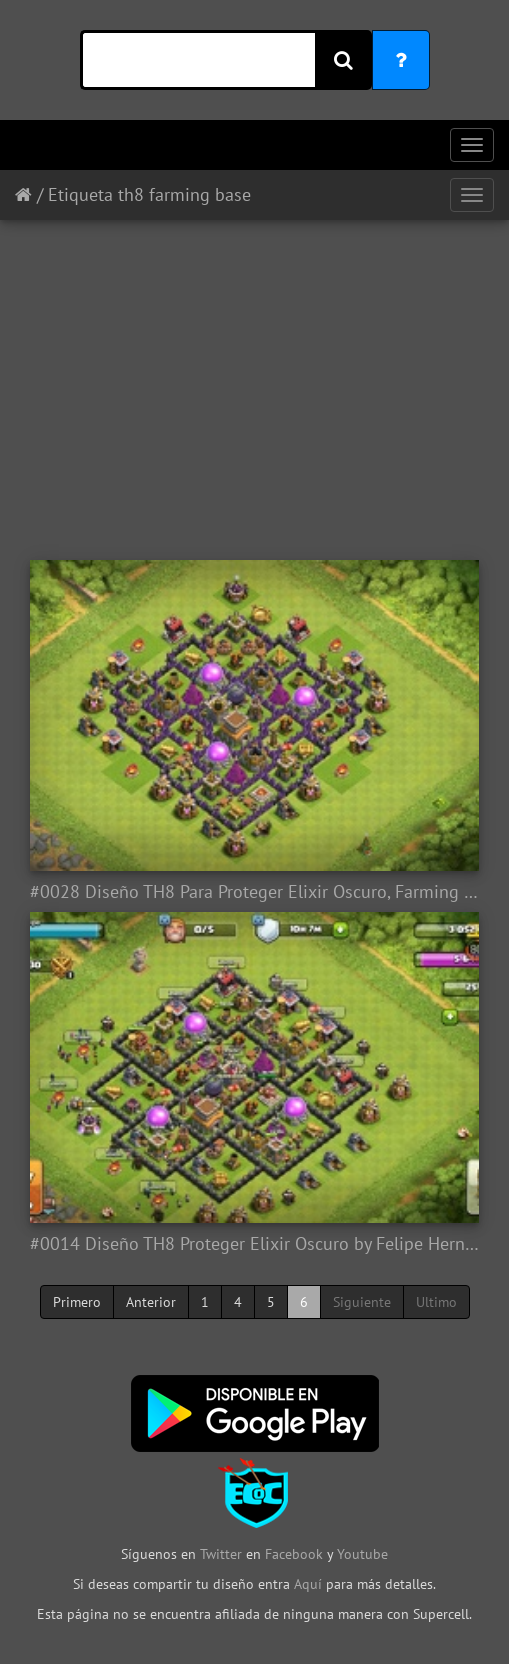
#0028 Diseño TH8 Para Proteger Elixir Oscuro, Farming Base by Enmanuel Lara (254, 892)
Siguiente (362, 1302)
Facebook (294, 1554)
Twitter (223, 1554)
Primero (77, 1302)
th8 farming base (184, 194)
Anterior (151, 1302)
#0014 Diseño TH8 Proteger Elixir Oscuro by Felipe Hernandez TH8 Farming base (254, 1244)
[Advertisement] (254, 380)
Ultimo (436, 1302)
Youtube (362, 1554)
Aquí (308, 1584)
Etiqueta (80, 194)
